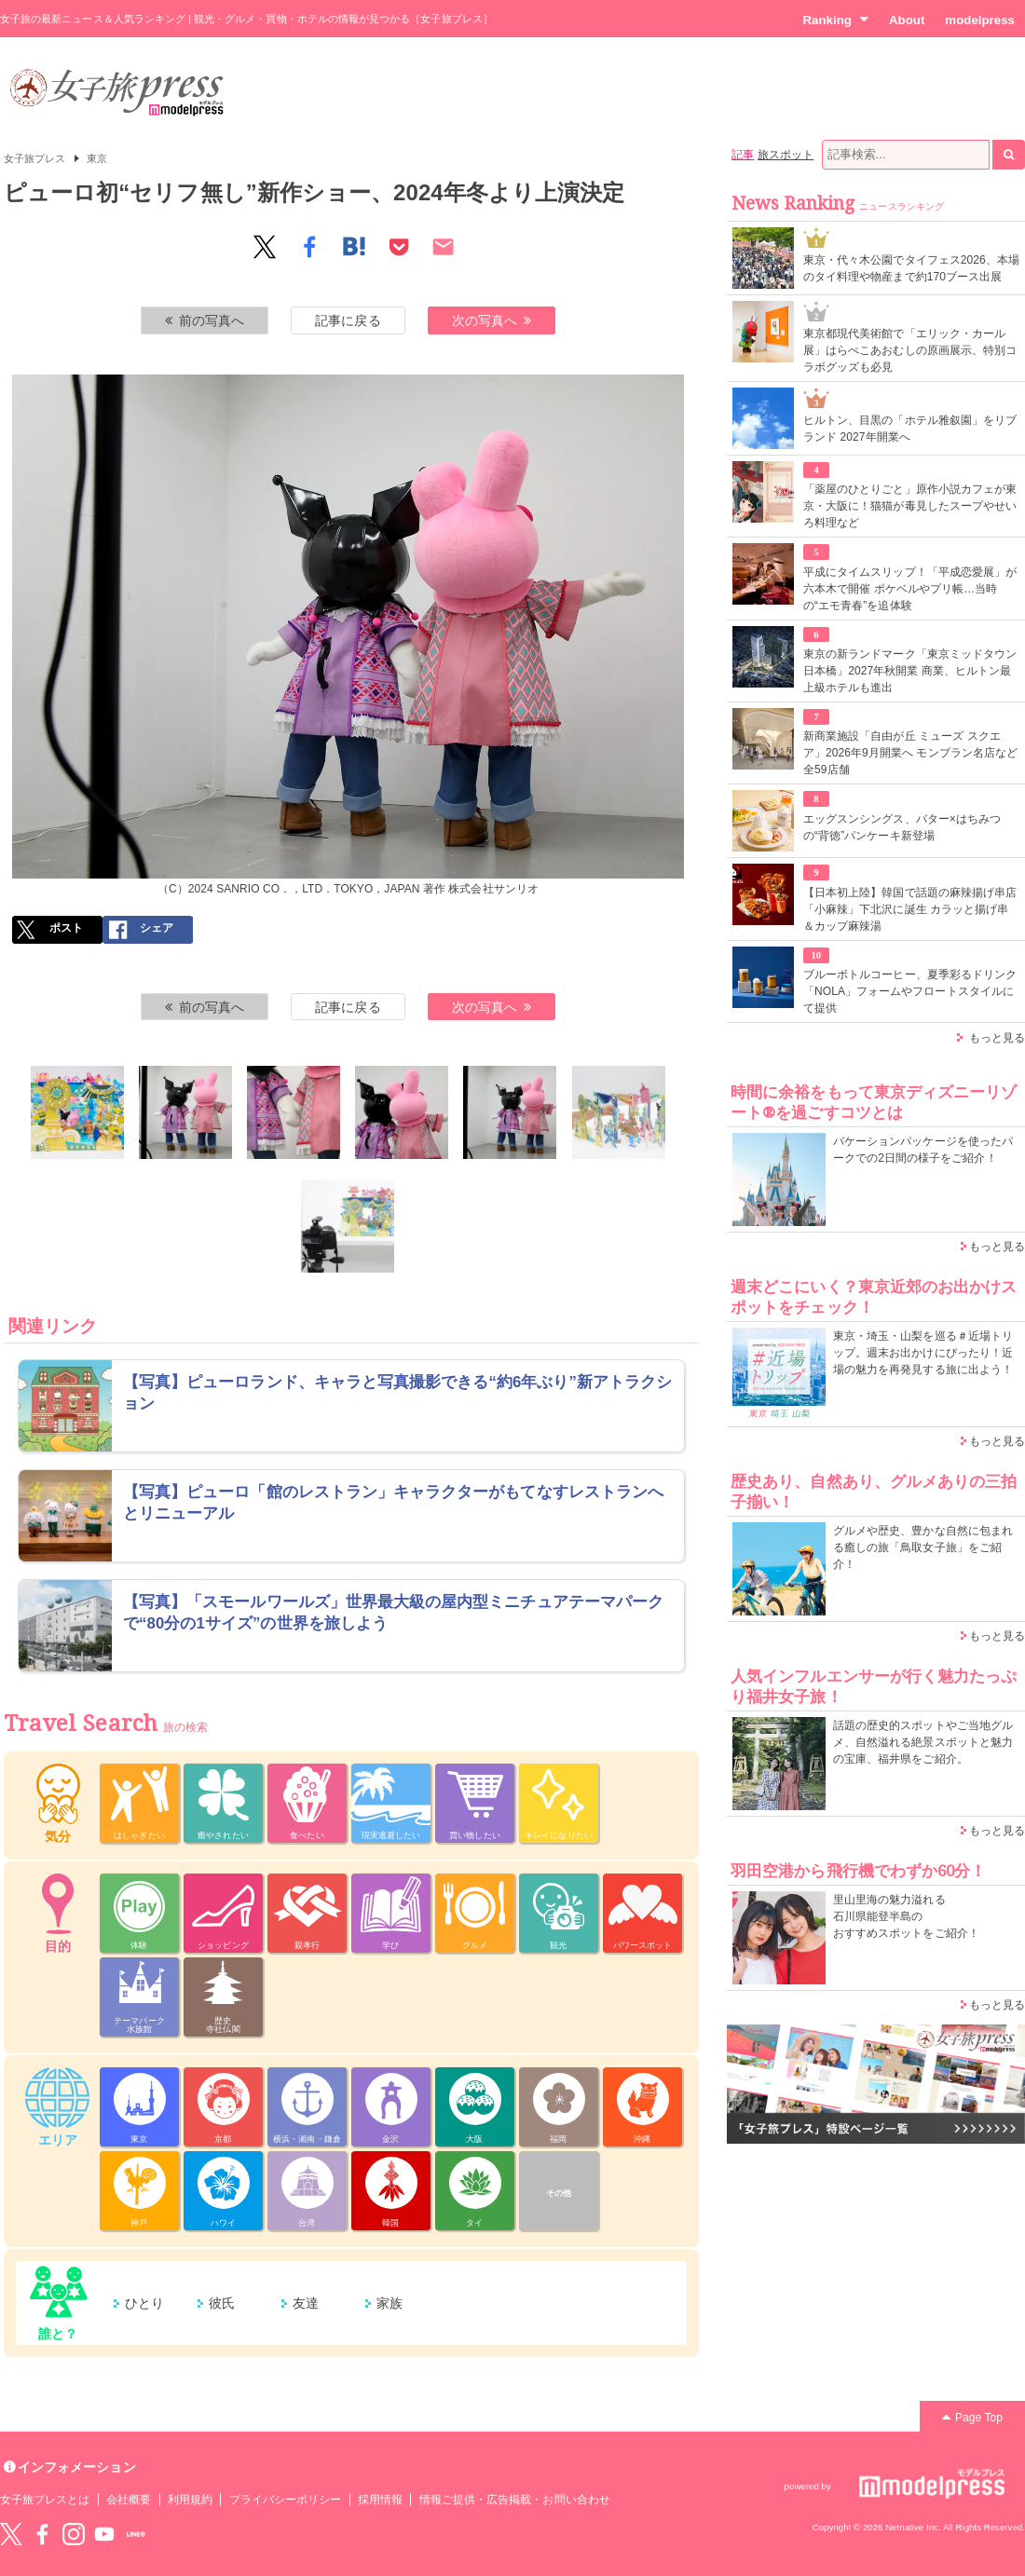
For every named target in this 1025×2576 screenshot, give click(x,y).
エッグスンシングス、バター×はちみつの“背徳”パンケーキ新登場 (902, 827)
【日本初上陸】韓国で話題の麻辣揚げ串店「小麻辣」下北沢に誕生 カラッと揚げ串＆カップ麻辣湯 (910, 909)
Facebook (42, 2534)
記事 (742, 154)
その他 (558, 2193)
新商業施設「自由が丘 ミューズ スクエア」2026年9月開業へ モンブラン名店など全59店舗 (910, 752)
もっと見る (997, 1037)
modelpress (980, 20)
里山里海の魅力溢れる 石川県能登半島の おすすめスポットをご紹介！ (906, 1916)
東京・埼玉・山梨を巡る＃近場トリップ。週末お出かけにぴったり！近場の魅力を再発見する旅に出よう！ (923, 1352)
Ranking (835, 19)
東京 (97, 158)
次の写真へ (492, 320)
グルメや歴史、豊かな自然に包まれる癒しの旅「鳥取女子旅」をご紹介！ (923, 1547)
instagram (73, 2534)
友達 (306, 2303)
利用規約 (190, 2499)
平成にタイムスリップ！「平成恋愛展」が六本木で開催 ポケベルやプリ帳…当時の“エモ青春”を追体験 (910, 589)
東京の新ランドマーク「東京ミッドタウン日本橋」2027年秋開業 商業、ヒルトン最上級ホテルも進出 (910, 670)
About (906, 20)
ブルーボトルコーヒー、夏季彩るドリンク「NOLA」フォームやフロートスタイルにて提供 (910, 991)
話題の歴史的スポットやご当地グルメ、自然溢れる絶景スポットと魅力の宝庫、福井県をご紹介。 (923, 1742)
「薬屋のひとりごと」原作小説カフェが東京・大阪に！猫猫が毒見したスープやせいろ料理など (910, 506)
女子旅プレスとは (44, 2499)
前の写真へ (205, 320)
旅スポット (785, 154)
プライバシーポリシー (285, 2499)
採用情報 (380, 2499)
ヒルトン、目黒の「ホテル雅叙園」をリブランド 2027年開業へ (910, 428)
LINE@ (136, 2534)
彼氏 (222, 2303)
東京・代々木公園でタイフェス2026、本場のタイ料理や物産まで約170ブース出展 (911, 268)
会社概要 (128, 2499)
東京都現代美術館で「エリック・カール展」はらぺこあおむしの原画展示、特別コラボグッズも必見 (910, 350)
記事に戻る (347, 320)
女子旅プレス (34, 158)
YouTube (104, 2534)
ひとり (144, 2303)
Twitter (11, 2534)
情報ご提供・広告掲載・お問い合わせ (514, 2499)
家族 (389, 2303)
